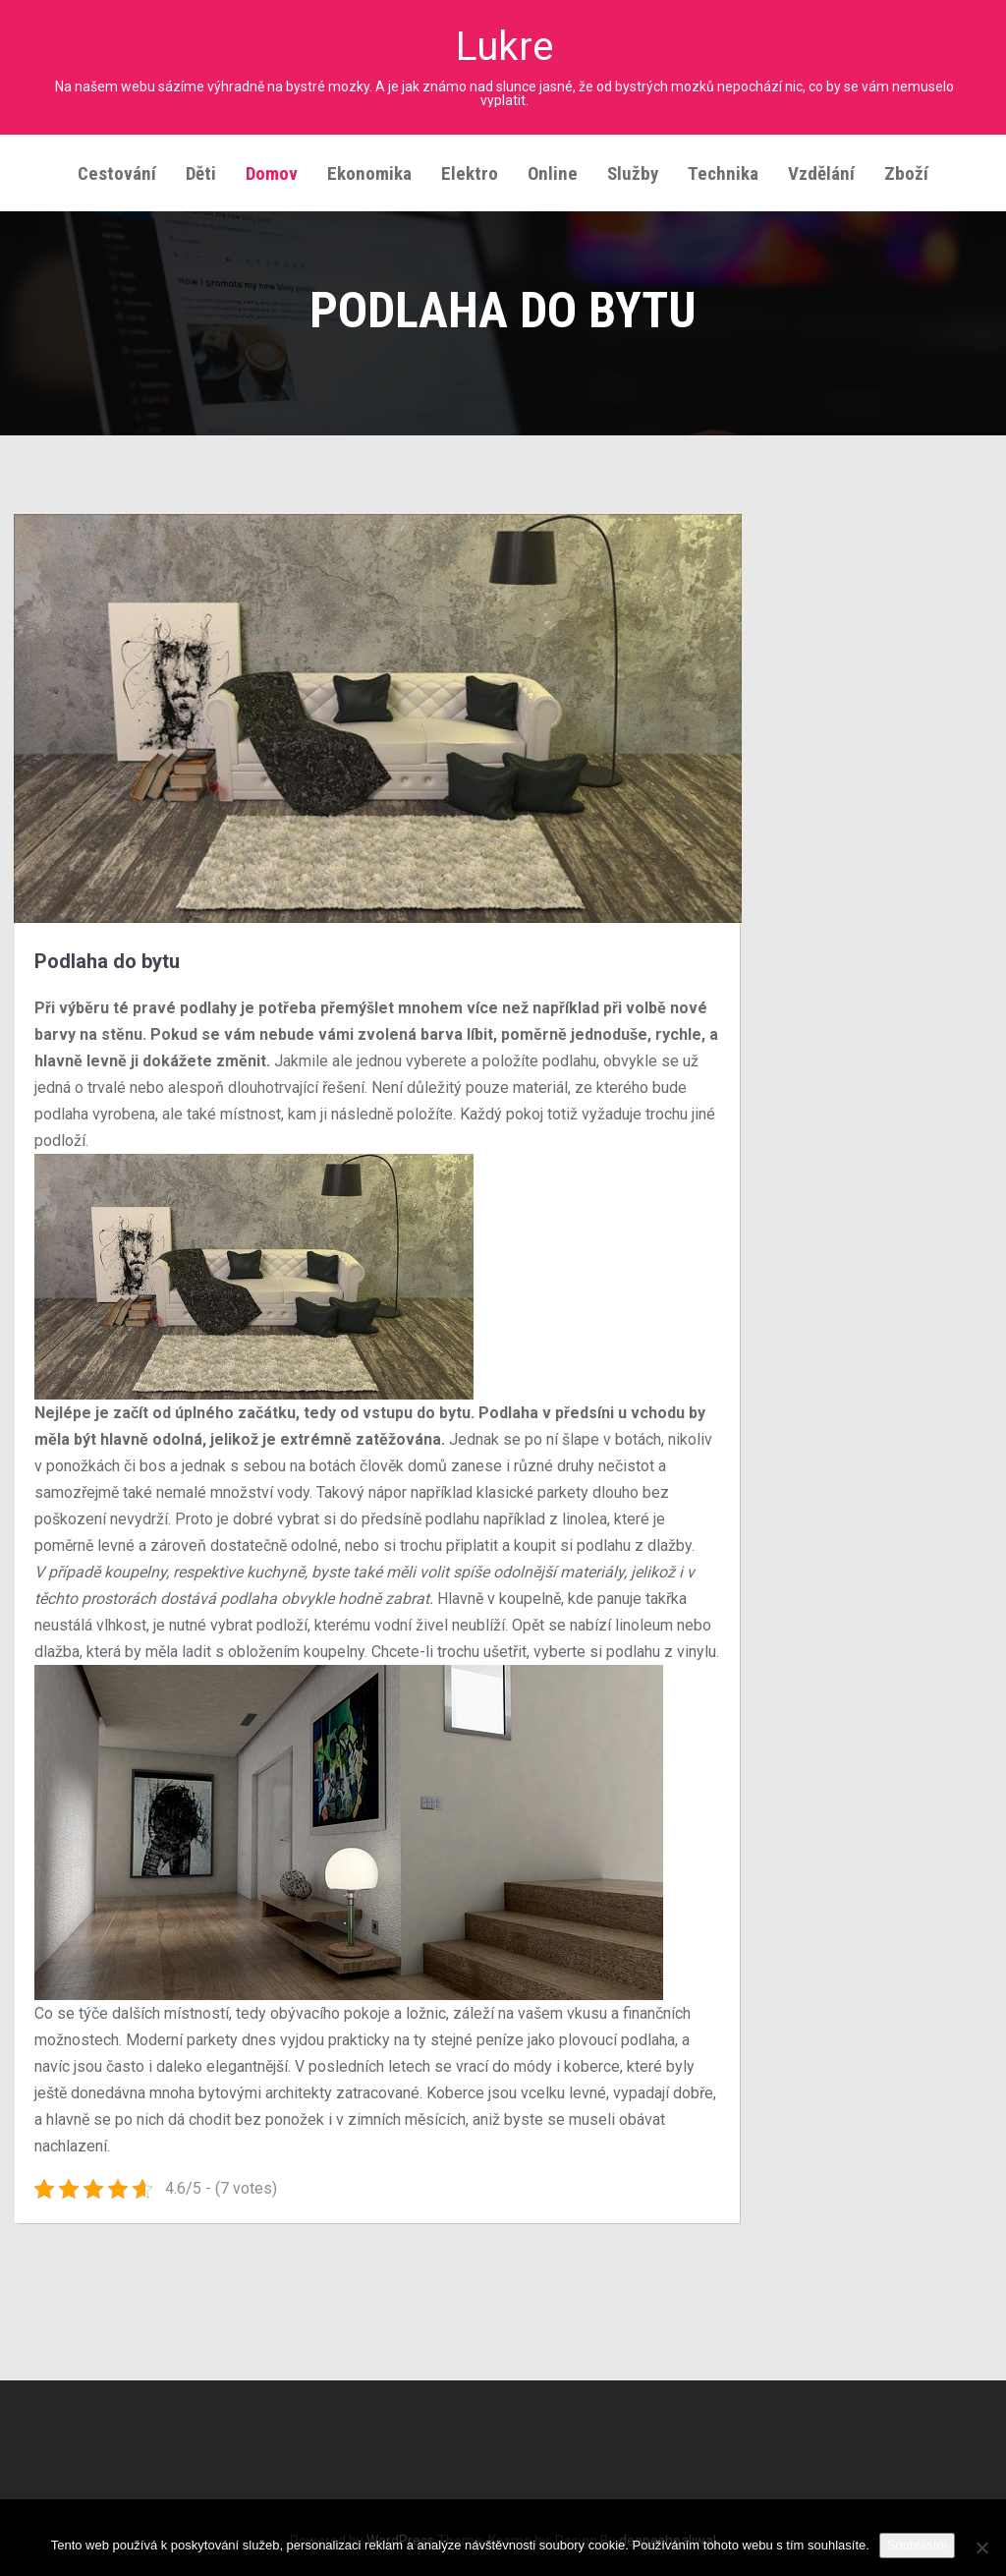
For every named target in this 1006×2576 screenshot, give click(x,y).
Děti (201, 167)
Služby (632, 167)
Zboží (906, 167)
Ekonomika (369, 167)
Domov (272, 167)
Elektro (469, 167)
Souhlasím (917, 2545)
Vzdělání (821, 167)
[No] (981, 2547)
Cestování (117, 167)
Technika (723, 167)
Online (553, 167)
